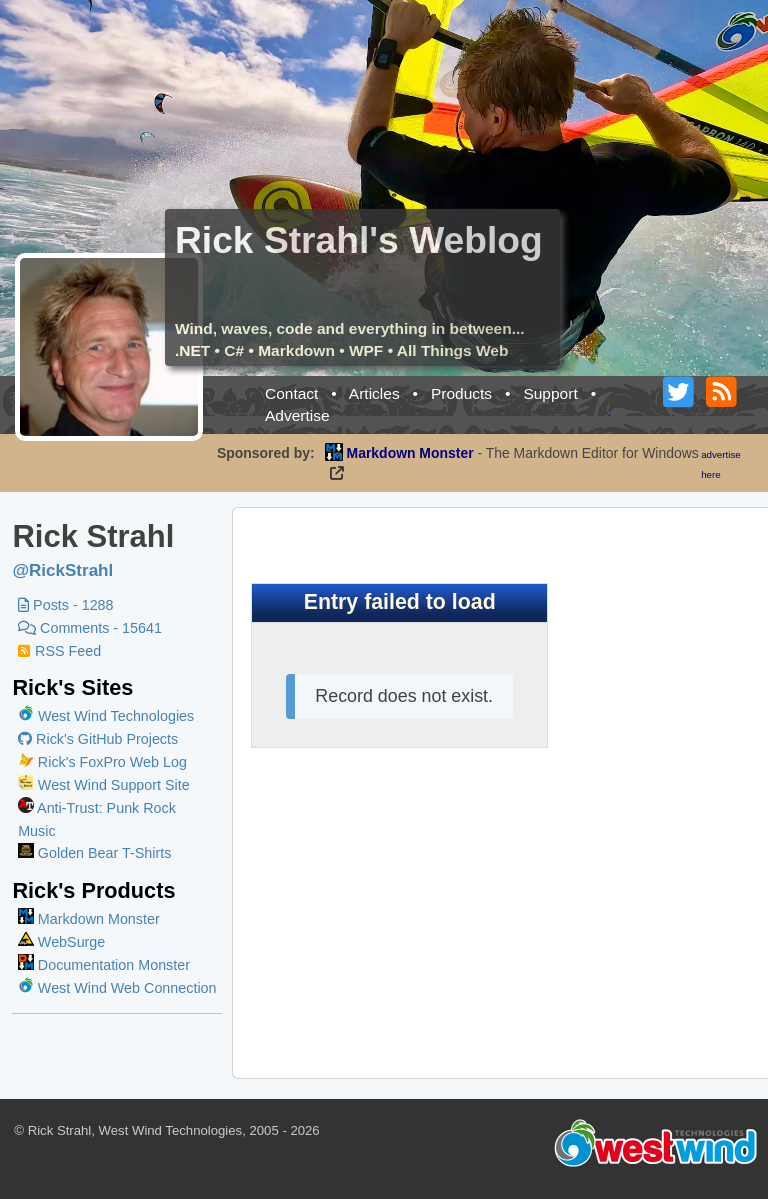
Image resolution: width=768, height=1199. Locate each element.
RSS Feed (59, 651)
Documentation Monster (104, 965)
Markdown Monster (89, 919)
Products (461, 393)
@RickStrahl (62, 570)
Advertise (297, 415)
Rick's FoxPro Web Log (102, 762)
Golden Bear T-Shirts (94, 853)
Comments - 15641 (90, 628)
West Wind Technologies (116, 716)
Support (550, 393)
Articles (374, 393)
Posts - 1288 (65, 605)
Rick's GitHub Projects (98, 739)
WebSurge (61, 942)
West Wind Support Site (104, 785)
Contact (291, 393)
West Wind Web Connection (117, 988)
